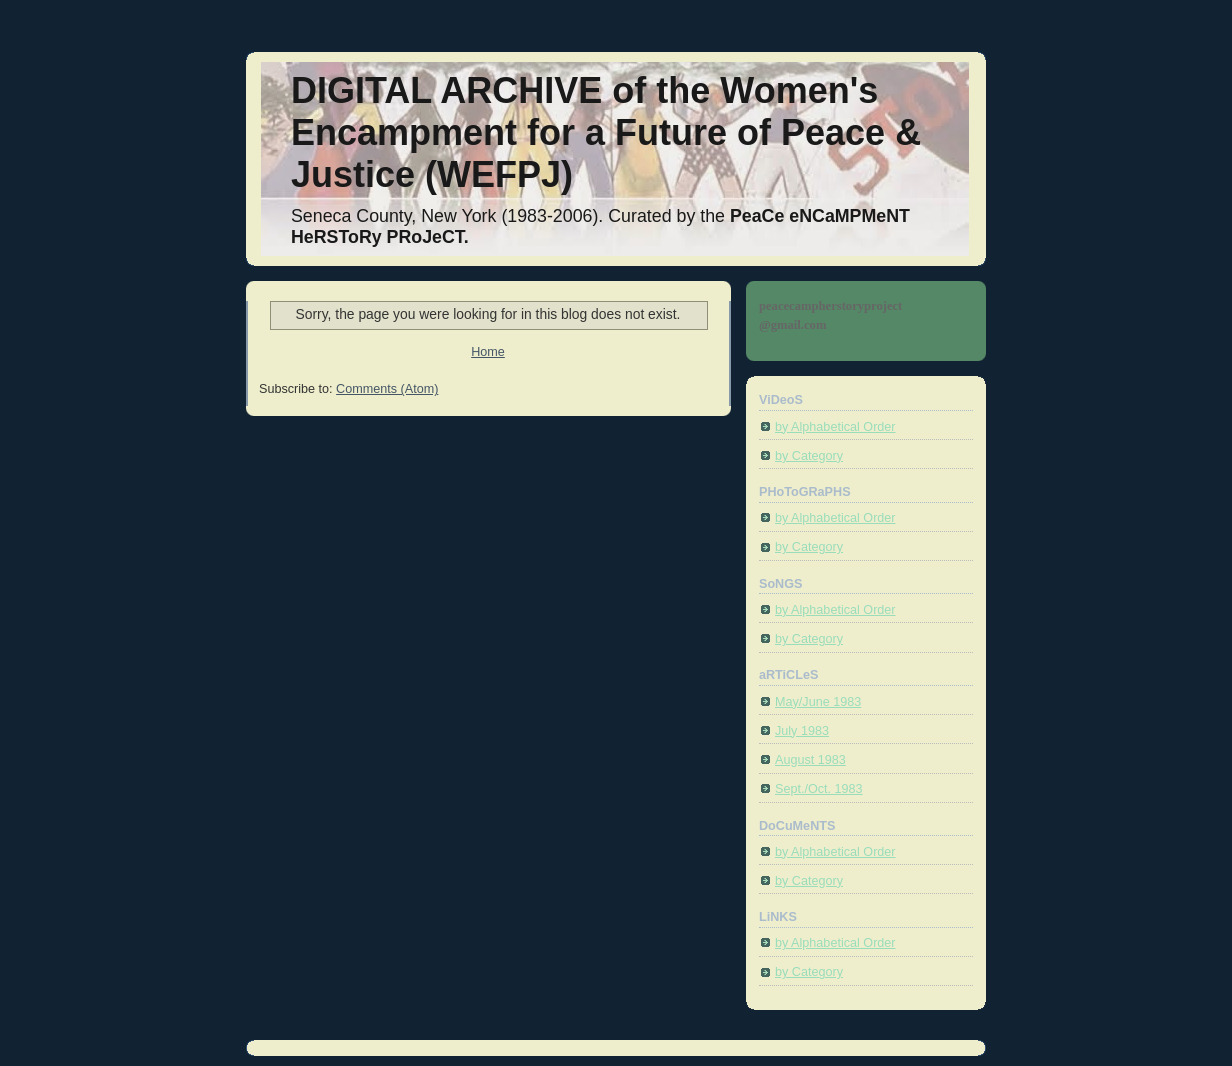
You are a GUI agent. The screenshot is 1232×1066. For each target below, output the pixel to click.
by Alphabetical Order (835, 427)
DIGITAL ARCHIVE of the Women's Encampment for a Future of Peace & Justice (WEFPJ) (606, 132)
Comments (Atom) (387, 389)
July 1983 (802, 731)
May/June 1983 (818, 702)
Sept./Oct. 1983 (819, 789)
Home (488, 352)
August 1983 (810, 760)
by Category (809, 456)
